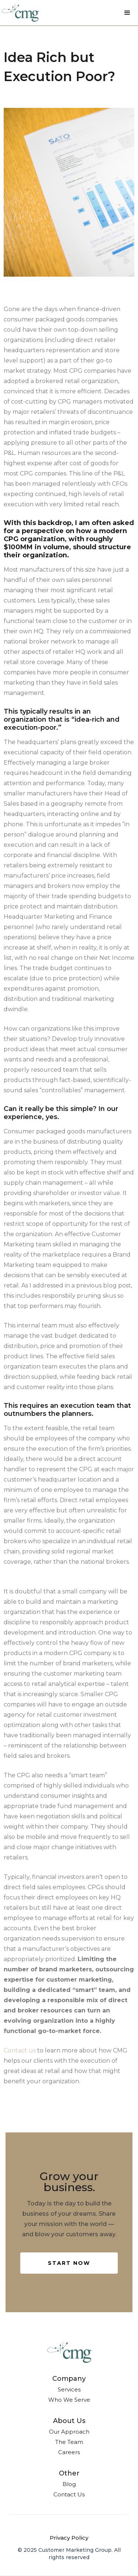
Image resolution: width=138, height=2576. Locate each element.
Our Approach (69, 2431)
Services (69, 2389)
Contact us (20, 2050)
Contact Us (69, 2494)
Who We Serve (69, 2399)
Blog (69, 2484)
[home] (20, 13)
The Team (69, 2441)
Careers (69, 2452)
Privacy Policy (69, 2537)
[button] (127, 13)
